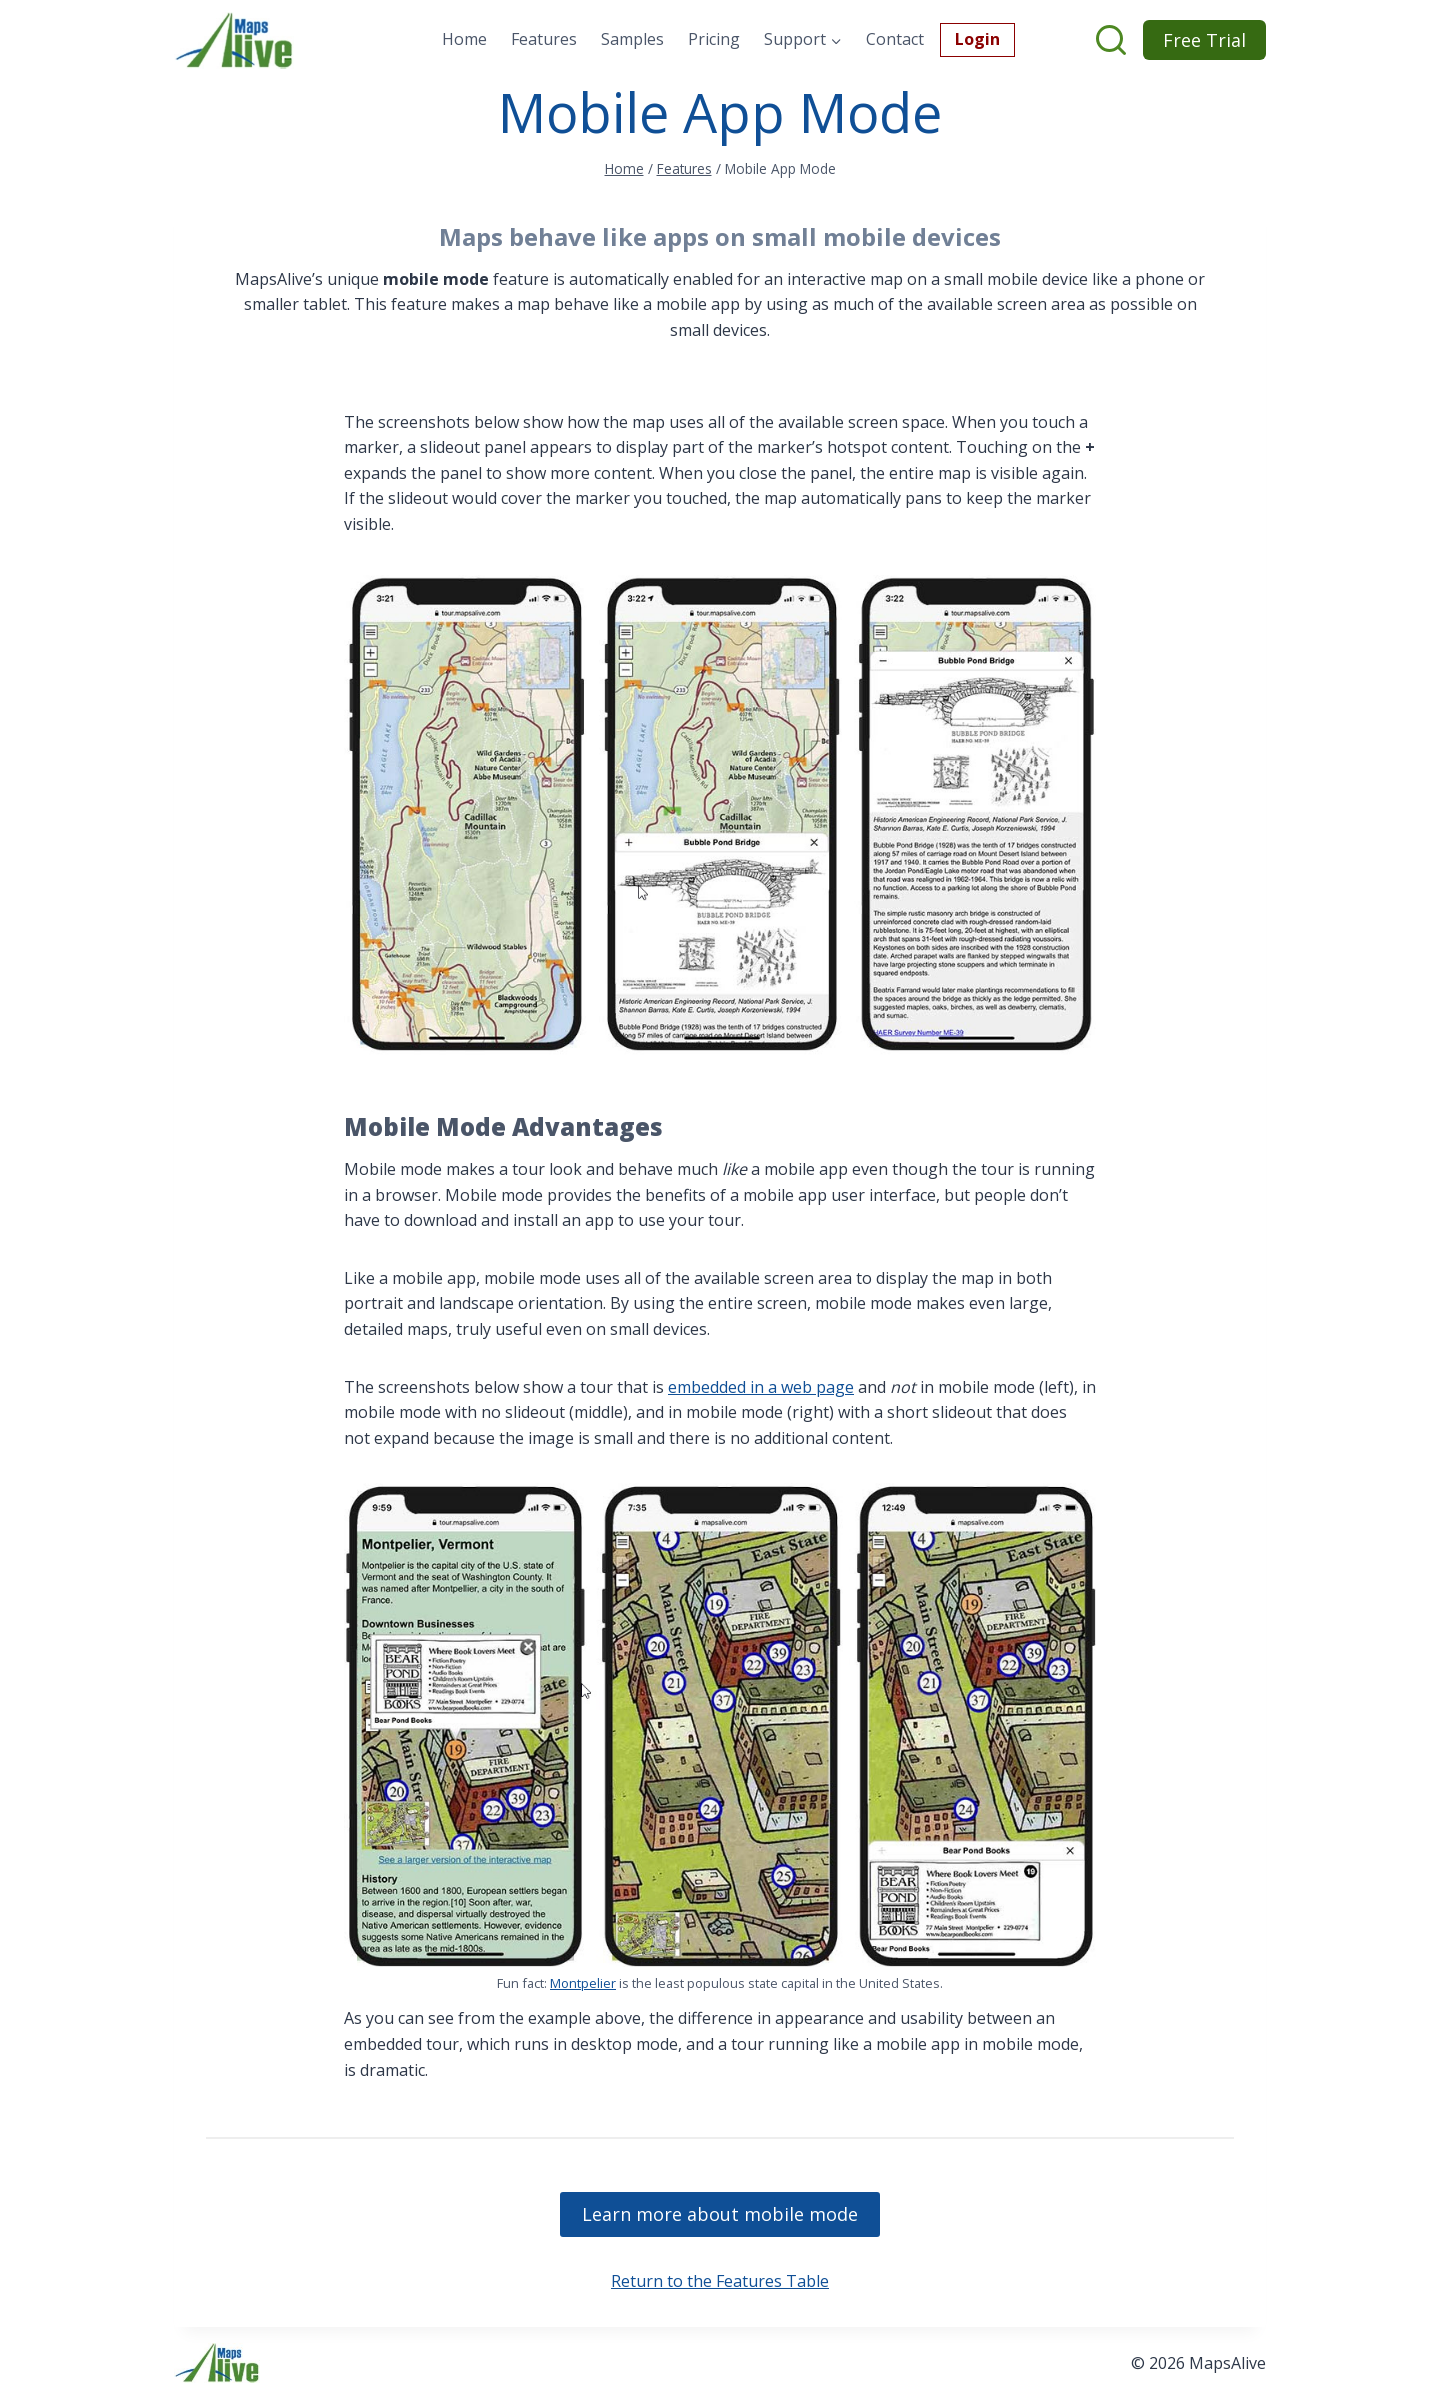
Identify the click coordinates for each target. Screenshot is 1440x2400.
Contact (895, 39)
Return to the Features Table (720, 2281)
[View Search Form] (1113, 40)
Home (464, 39)
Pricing (714, 39)
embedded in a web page (761, 1387)
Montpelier (583, 1983)
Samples (632, 39)
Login (977, 39)
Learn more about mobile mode (720, 2214)
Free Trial (1204, 40)
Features (544, 39)
